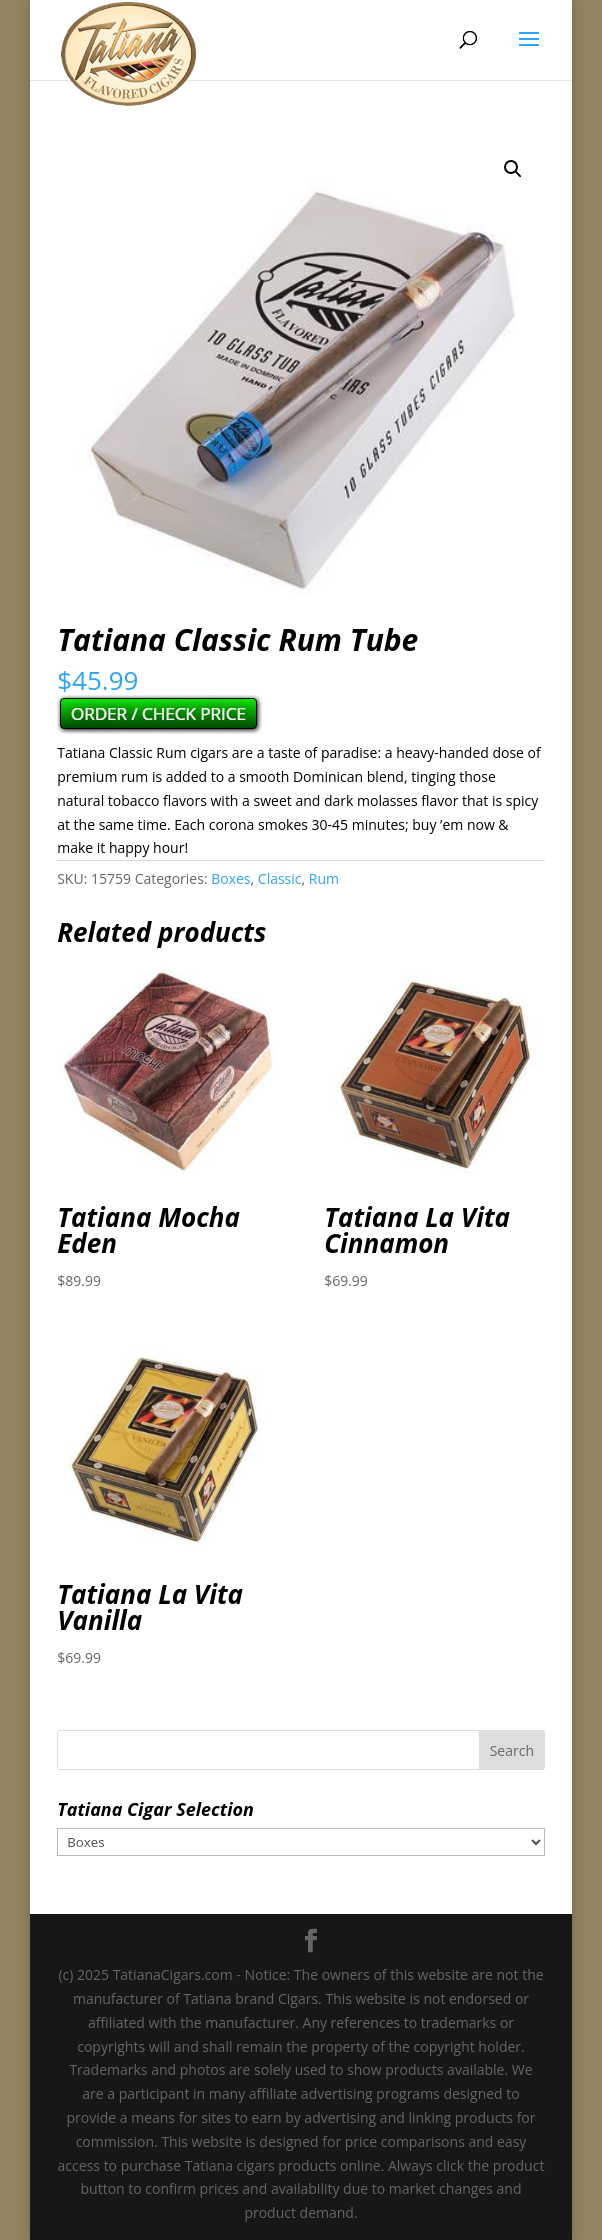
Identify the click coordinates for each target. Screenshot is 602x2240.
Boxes (230, 878)
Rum (324, 878)
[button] (513, 169)
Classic (280, 878)
